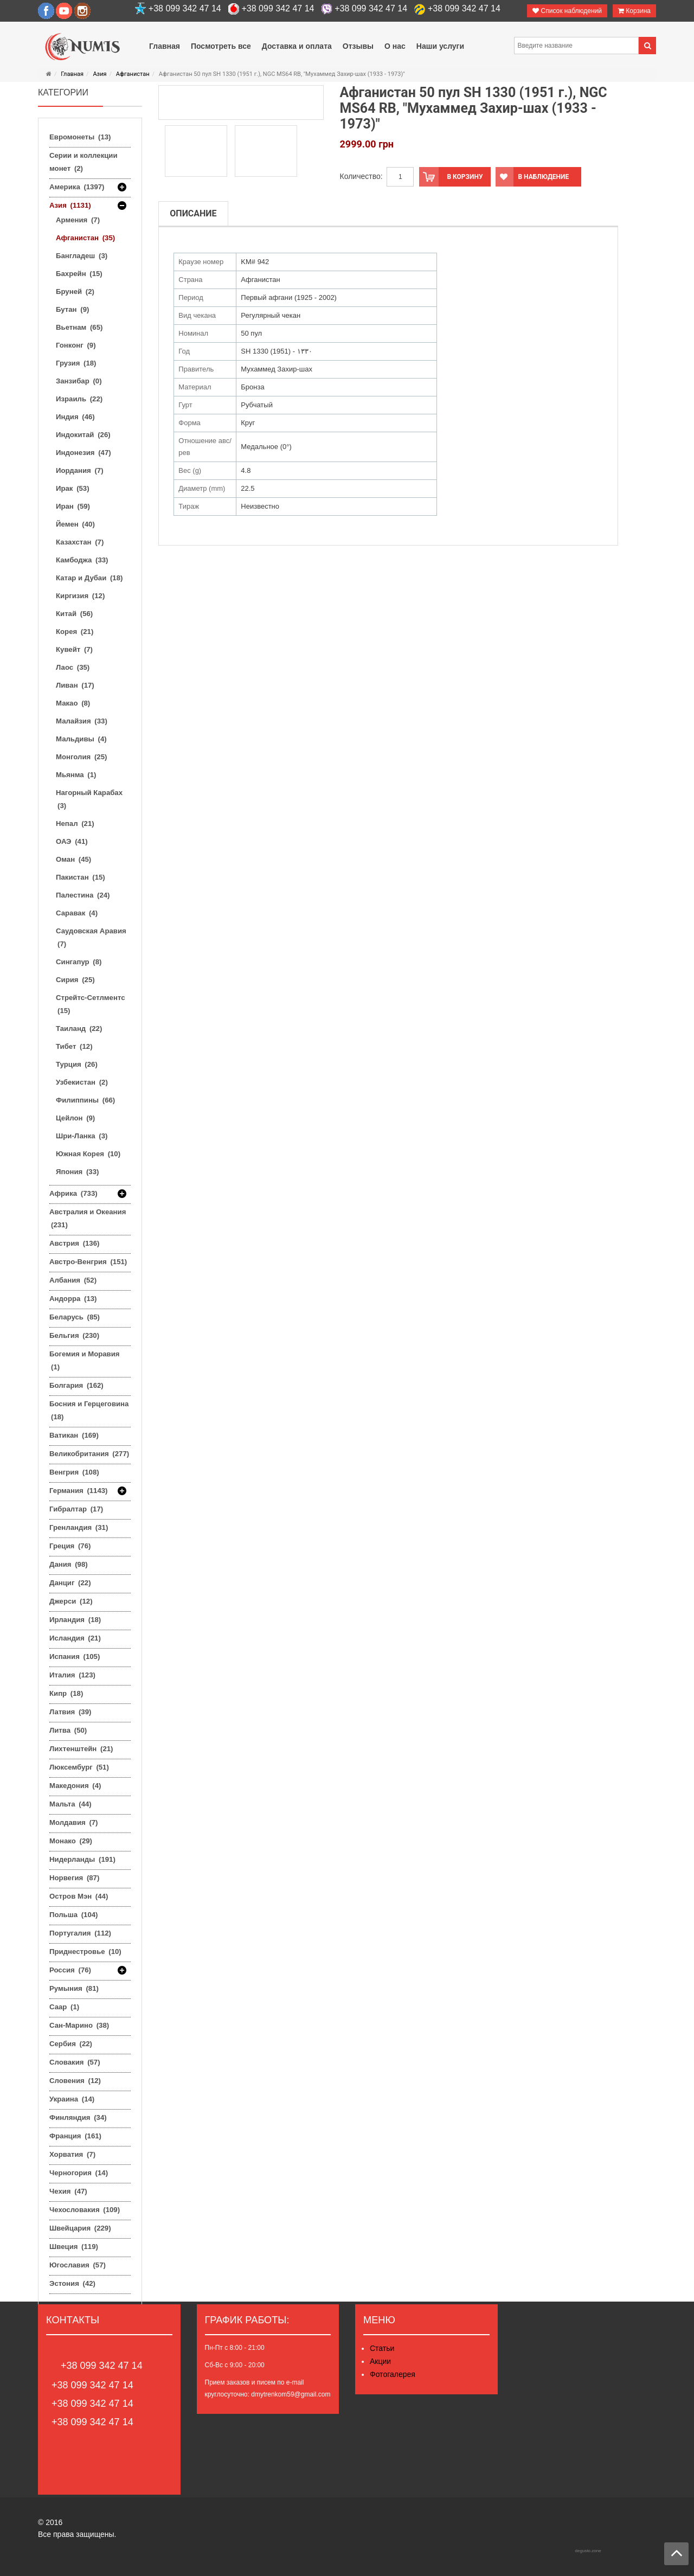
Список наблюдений (567, 11)
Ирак (72, 488)
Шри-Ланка (81, 1136)
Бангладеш (81, 256)
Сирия (75, 980)
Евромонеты (80, 137)
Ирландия (75, 1620)
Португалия (80, 1933)
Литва (68, 1730)
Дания (68, 1564)
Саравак (77, 913)
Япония (77, 1172)
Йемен (75, 524)
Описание (193, 213)
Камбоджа (82, 560)
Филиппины (85, 1100)
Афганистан (133, 74)
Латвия (70, 1712)
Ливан (75, 685)
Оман (73, 859)
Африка (73, 1193)
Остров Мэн (78, 1896)
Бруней (75, 291)
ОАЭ (72, 841)
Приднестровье (85, 1951)
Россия (70, 1970)
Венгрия (74, 1472)
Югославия (77, 2265)
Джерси (71, 1601)
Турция (77, 1064)
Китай (74, 614)
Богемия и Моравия (84, 1360)
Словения (75, 2081)
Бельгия (74, 1335)
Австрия (74, 1243)
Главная (72, 74)
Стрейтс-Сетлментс (90, 1004)
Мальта (70, 1804)
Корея (74, 631)
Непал (75, 823)
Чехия (68, 2191)
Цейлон (75, 1118)
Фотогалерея (392, 2374)
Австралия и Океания (87, 1218)
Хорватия (72, 2154)
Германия (78, 1490)
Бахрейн (79, 274)
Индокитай (83, 435)
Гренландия (78, 1527)
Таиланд (79, 1028)
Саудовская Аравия (91, 937)
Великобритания (89, 1454)
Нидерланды (82, 1859)
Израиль (79, 399)
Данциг (70, 1583)
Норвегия (74, 1878)
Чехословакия (84, 2210)
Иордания (80, 470)
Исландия (75, 1638)
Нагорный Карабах (89, 799)
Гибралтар (76, 1509)
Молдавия (73, 1822)
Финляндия (78, 2117)
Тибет (74, 1046)
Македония (75, 1786)
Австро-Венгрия (88, 1262)
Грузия (76, 363)
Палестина (83, 895)
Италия (72, 1675)
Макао (73, 703)
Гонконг (76, 345)
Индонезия (83, 452)
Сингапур (78, 962)
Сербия (70, 2044)
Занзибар (79, 381)
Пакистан (80, 877)
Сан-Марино (79, 2025)
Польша (73, 1915)
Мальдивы (81, 739)
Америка (77, 187)
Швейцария (80, 2228)
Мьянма (76, 775)
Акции (380, 2361)
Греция (70, 1546)
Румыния (74, 1988)
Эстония (72, 2283)
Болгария (76, 1385)
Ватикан (74, 1435)
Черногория (78, 2173)
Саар (64, 2007)
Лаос (72, 667)
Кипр (66, 1693)
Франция (75, 2136)
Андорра (73, 1299)
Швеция (73, 2246)
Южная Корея (88, 1154)
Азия (99, 74)
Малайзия (81, 721)
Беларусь (74, 1317)
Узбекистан (82, 1082)
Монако (70, 1841)
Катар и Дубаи (89, 578)
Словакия (74, 2062)
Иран (73, 506)
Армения (78, 220)
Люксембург (79, 1767)
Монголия (81, 757)
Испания (74, 1656)
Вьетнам (79, 327)
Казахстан (80, 542)
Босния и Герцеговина (88, 1410)
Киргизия (80, 596)
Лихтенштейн (81, 1749)
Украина (71, 2099)
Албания (73, 1280)
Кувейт (74, 649)
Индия (75, 417)
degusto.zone (588, 2550)
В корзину (451, 177)
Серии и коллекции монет (83, 161)
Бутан (72, 309)
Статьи (382, 2348)
